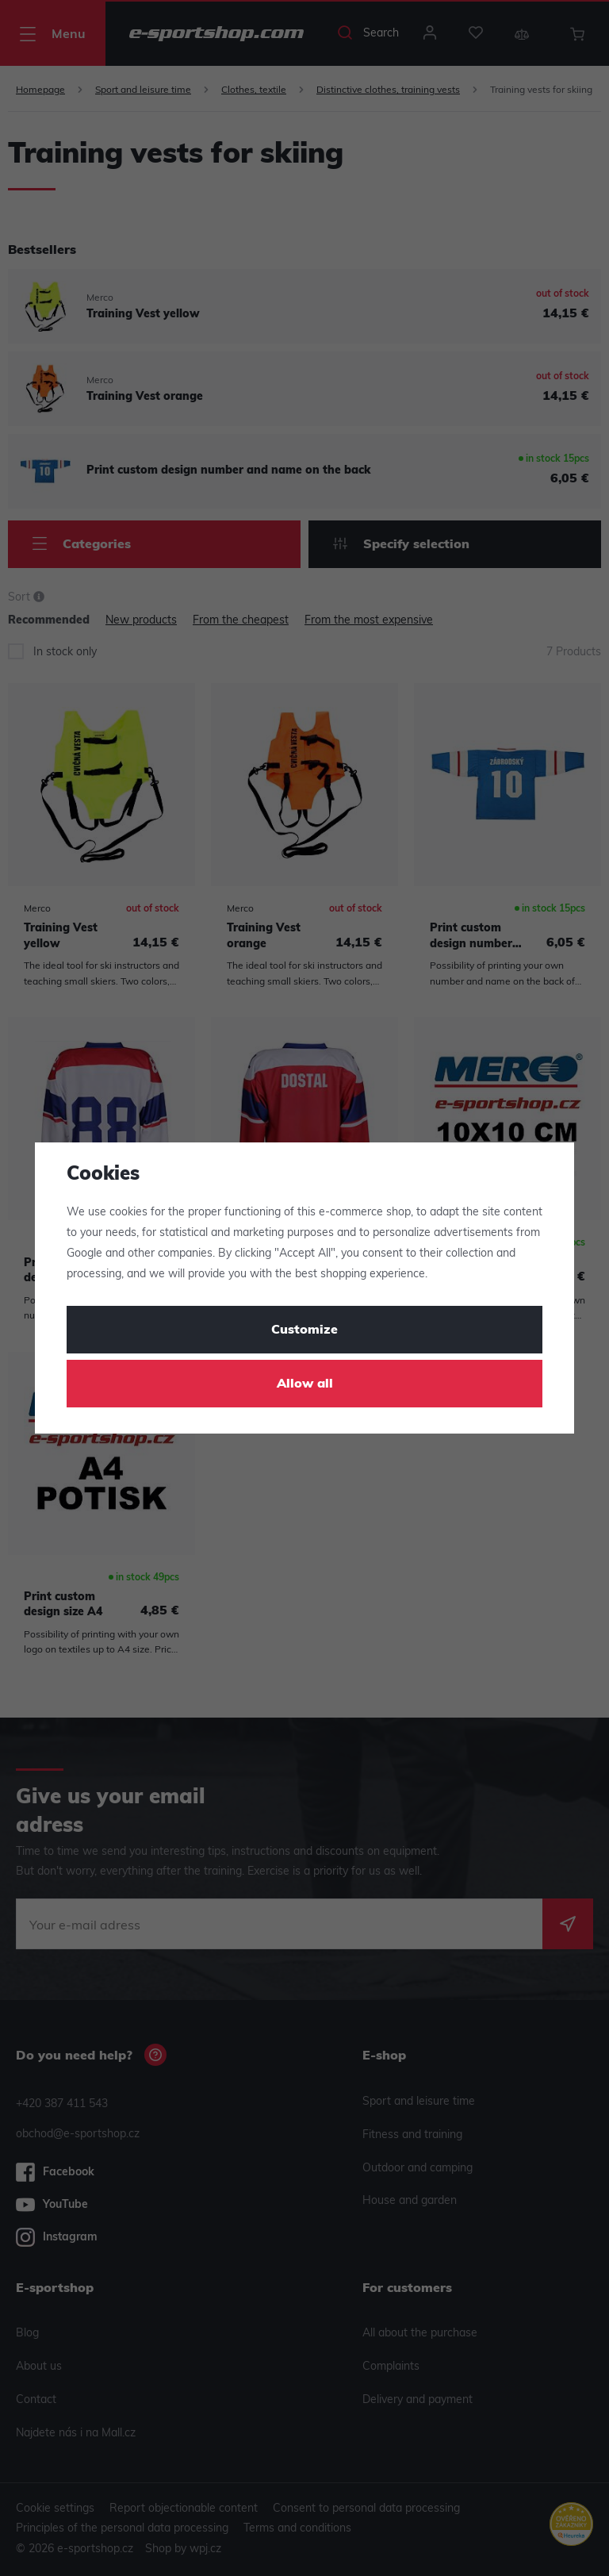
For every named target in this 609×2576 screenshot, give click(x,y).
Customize (304, 1330)
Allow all (305, 1384)
